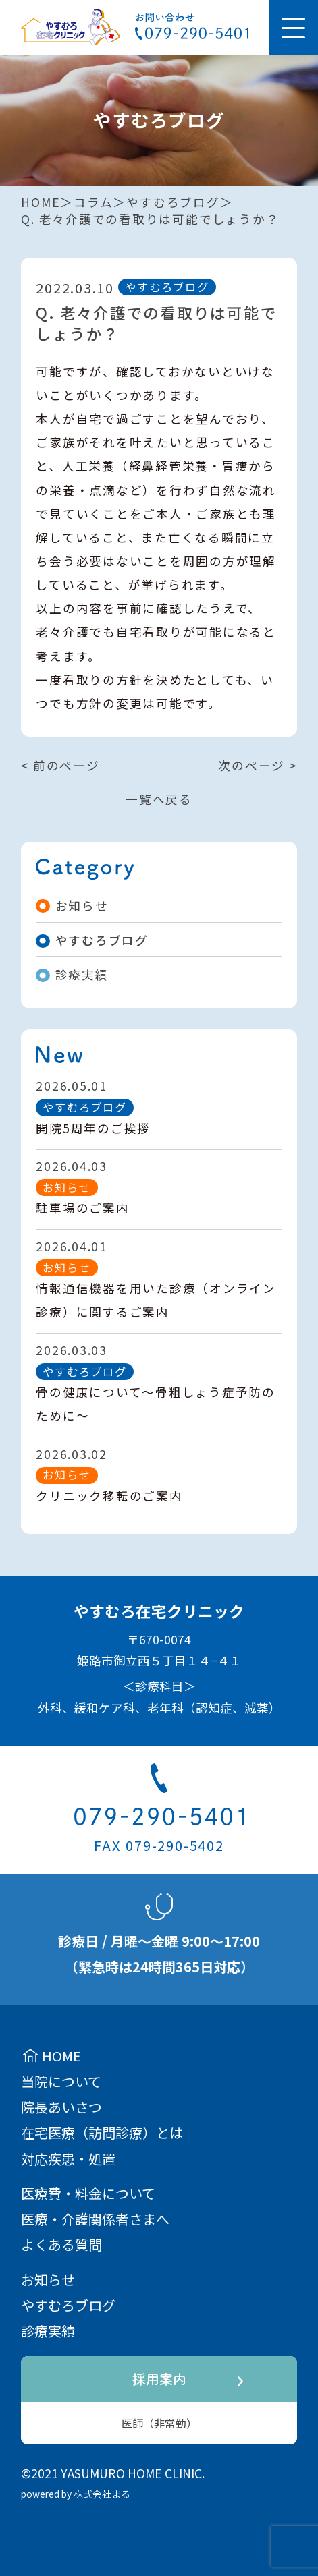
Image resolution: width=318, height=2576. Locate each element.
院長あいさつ (61, 2107)
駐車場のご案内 (82, 1207)
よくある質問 (61, 2244)
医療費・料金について (88, 2193)
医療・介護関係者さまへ (95, 2219)
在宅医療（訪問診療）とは (102, 2132)
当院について (61, 2081)
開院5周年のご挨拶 (93, 1128)
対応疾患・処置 (68, 2159)
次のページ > (257, 765)
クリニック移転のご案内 (109, 1495)
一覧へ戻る (159, 799)
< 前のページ (60, 765)
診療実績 (72, 974)
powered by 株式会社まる (75, 2494)
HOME (40, 202)
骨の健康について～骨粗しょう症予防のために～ (155, 1403)
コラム (93, 202)
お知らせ (72, 905)
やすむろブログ (172, 202)
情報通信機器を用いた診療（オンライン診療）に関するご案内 (156, 1300)
